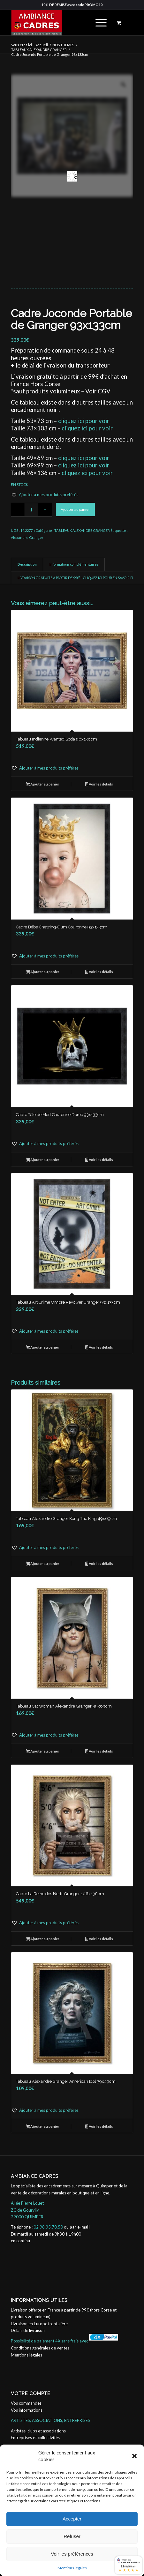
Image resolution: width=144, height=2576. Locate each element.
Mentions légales (72, 2567)
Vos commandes (26, 2403)
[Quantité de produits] (31, 510)
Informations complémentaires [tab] (73, 564)
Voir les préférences (72, 2554)
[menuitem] (100, 22)
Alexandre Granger (27, 537)
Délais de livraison (28, 2330)
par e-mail (80, 2227)
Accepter (72, 2518)
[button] (134, 2456)
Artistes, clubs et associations (38, 2430)
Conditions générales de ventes (40, 2347)
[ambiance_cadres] (60, 22)
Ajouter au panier (75, 509)
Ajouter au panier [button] (43, 784)
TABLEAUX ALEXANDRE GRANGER (82, 530)
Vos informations (26, 2410)
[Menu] (98, 22)
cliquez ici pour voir (83, 420)
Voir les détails (99, 784)
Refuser (72, 2536)
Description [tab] (27, 564)
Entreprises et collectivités (35, 2437)
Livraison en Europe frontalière (39, 2323)
